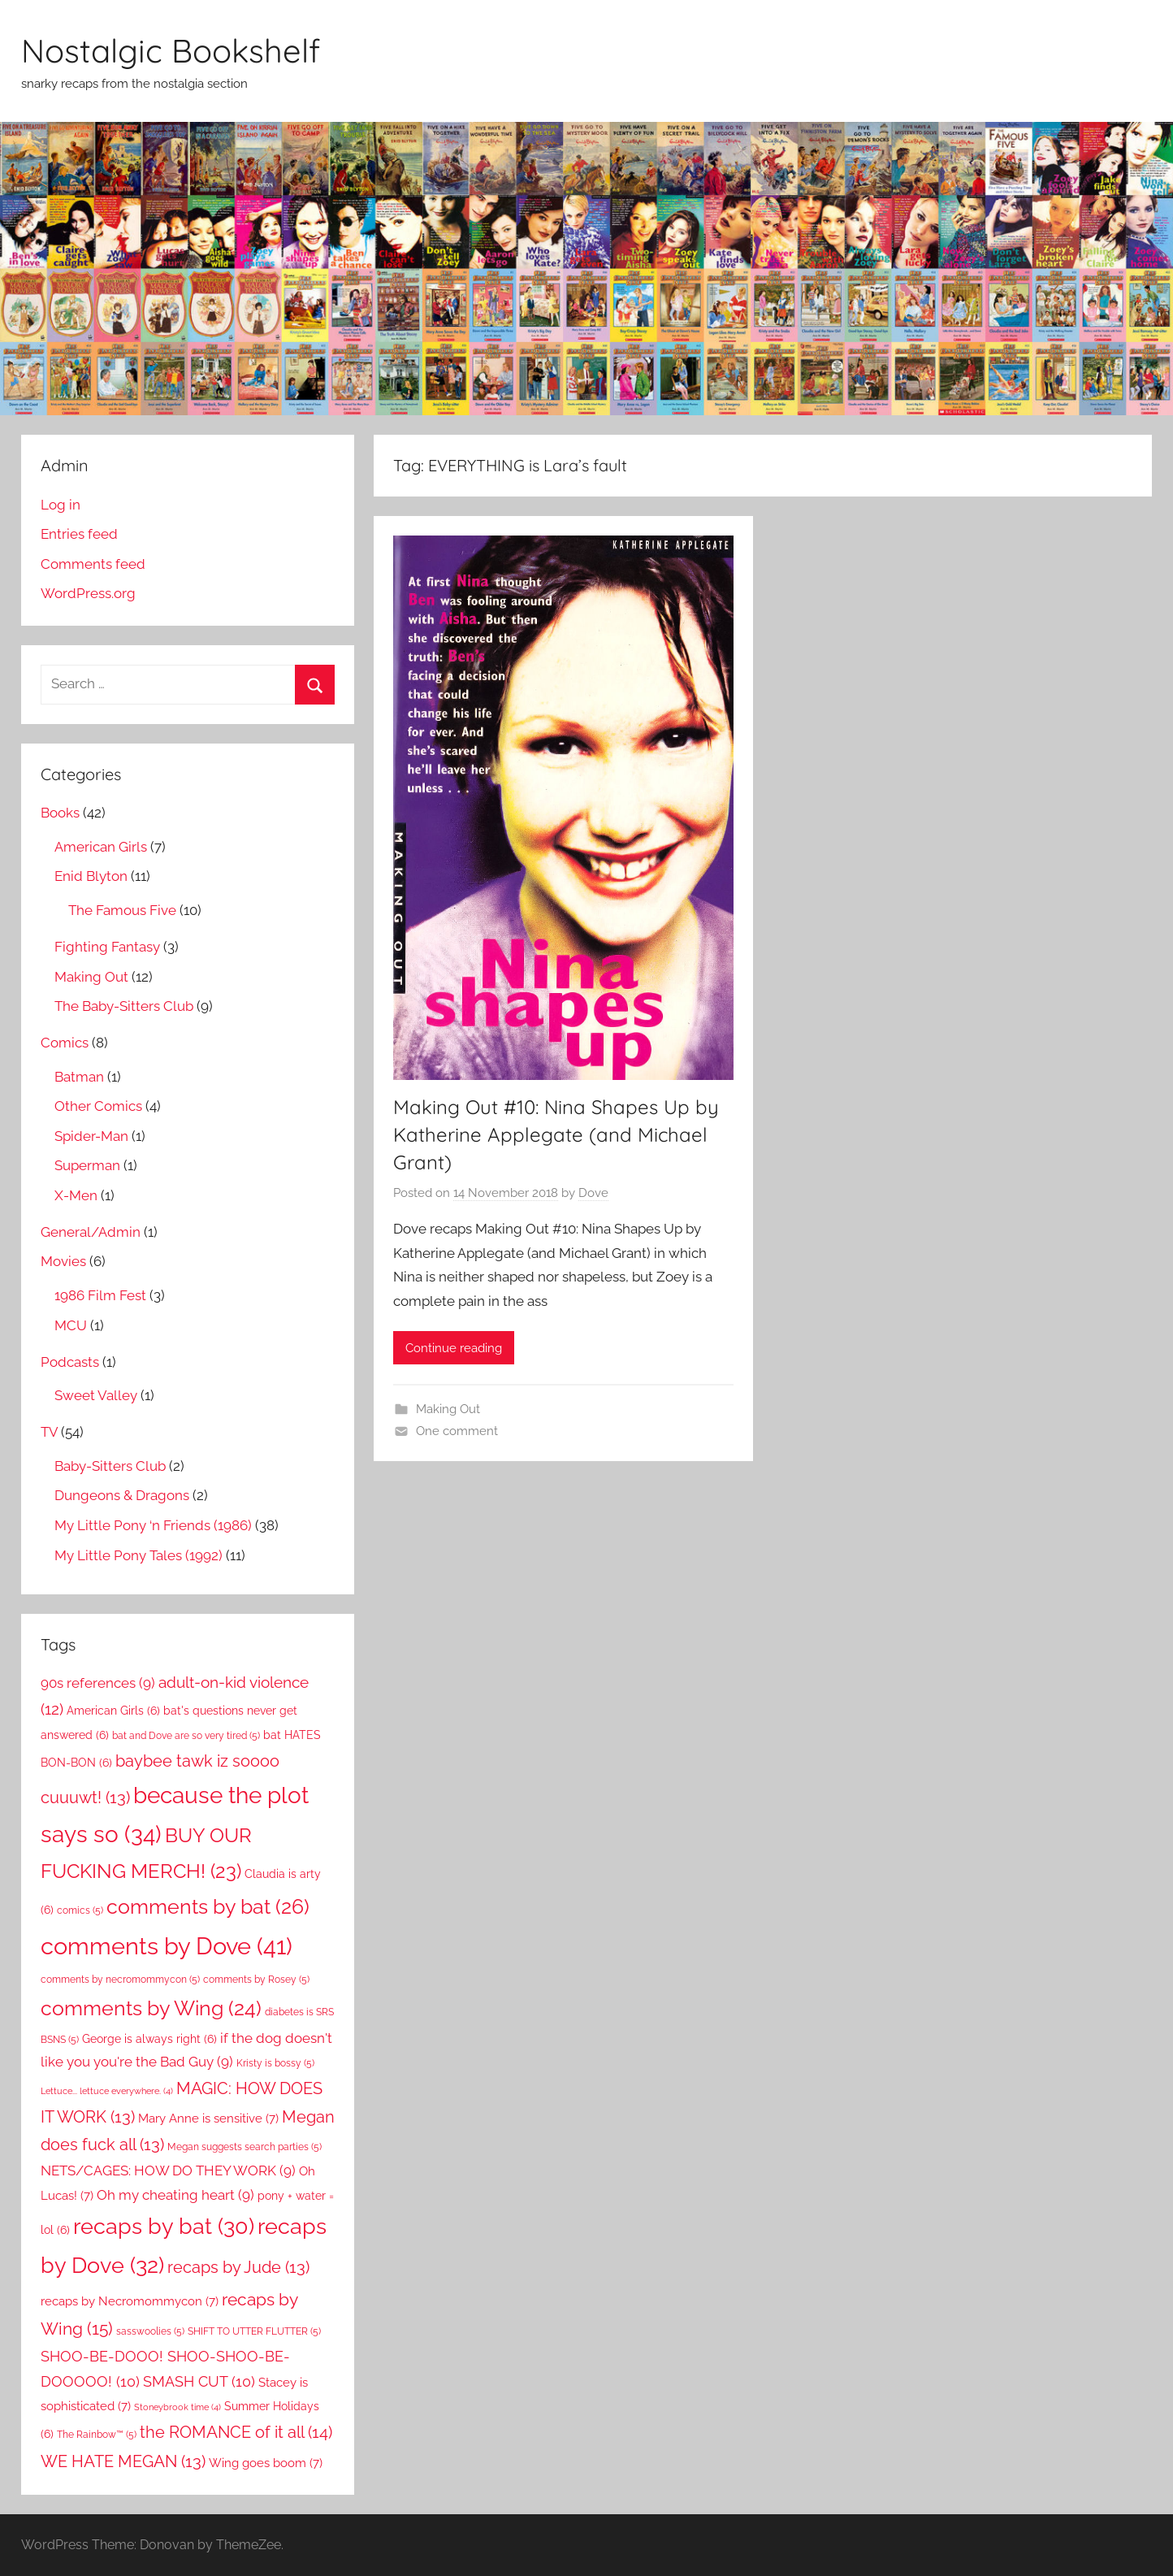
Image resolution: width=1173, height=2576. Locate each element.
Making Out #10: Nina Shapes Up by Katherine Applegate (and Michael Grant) (556, 1134)
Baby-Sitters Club (110, 1466)
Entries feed (79, 534)
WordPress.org (88, 593)
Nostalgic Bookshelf (170, 50)
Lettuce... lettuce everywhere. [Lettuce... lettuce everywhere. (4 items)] (107, 2091)
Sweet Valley (95, 1395)
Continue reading (453, 1348)
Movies (63, 1261)
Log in (60, 505)
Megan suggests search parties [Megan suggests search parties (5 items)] (244, 2146)
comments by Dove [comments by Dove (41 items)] (166, 1946)
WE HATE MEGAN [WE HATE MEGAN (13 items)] (123, 2461)
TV (49, 1432)
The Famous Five (122, 910)
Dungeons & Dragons (121, 1495)
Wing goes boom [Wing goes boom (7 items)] (265, 2463)
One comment (457, 1431)
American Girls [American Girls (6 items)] (113, 1710)
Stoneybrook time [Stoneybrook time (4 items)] (177, 2407)
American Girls (100, 847)
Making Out (448, 1409)
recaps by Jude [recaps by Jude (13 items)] (238, 2267)
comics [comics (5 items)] (80, 1910)
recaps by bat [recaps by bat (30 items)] (163, 2226)
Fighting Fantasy (107, 947)
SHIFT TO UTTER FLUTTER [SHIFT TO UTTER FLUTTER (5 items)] (254, 2331)
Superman (87, 1165)
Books (60, 812)
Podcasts (70, 1362)
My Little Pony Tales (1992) (138, 1555)
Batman (79, 1077)
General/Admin (91, 1232)
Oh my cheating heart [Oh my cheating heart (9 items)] (175, 2195)
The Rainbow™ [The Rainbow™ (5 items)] (96, 2434)
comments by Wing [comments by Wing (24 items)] (151, 2008)
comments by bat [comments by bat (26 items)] (207, 1906)
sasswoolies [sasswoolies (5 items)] (150, 2331)
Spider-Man (91, 1136)
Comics (65, 1042)
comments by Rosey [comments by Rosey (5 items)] (256, 1979)
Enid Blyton (91, 876)
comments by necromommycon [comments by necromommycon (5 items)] (120, 1979)
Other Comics (98, 1106)
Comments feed (93, 564)
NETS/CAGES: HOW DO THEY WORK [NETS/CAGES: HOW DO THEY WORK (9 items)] (168, 2170)
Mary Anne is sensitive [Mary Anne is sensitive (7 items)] (208, 2118)
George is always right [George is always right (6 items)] (149, 2038)
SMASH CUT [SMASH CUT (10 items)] (199, 2381)
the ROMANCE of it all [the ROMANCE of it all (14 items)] (236, 2432)
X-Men (75, 1195)
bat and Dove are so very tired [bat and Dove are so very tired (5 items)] (186, 1735)
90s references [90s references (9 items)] (98, 1683)
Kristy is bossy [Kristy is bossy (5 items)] (275, 2063)
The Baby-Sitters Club (123, 1006)
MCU (70, 1325)
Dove (593, 1193)
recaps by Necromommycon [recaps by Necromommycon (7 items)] (130, 2301)
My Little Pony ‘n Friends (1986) (153, 1525)
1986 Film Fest (100, 1295)
